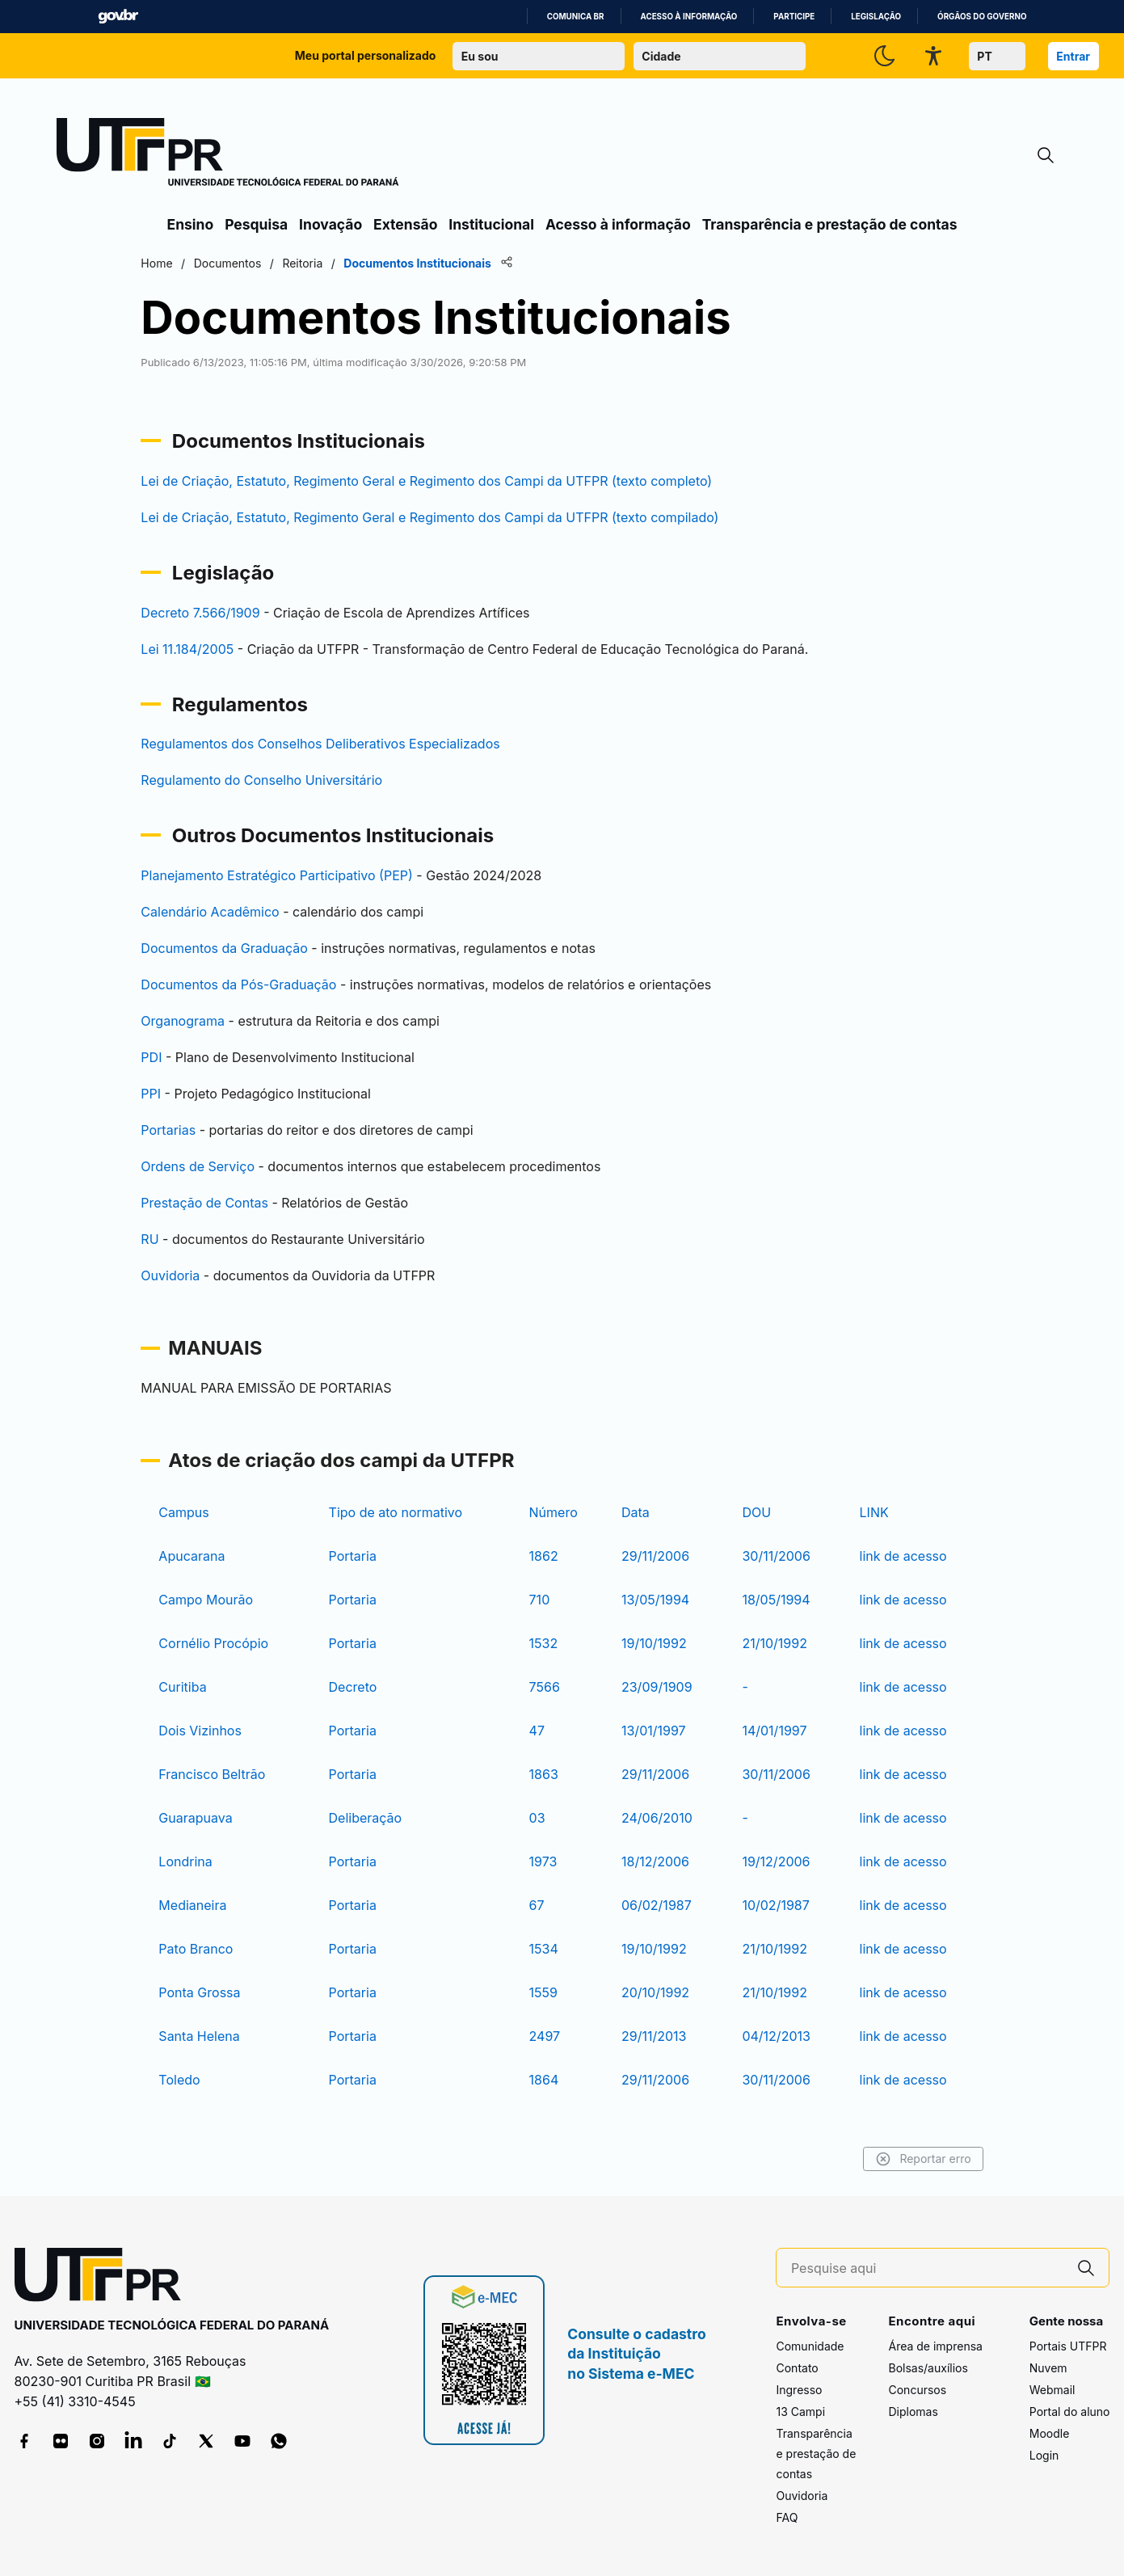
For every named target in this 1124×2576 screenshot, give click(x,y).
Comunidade (810, 2346)
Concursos (917, 2390)
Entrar (1073, 56)
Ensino (190, 224)
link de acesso (884, 1556)
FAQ (787, 2517)
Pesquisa (256, 224)
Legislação (876, 16)
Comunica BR (575, 16)
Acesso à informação (689, 16)
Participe (794, 16)
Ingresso (799, 2390)
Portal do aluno (1069, 2411)
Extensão (405, 224)
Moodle (1049, 2433)
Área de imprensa (935, 2346)
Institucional (491, 224)
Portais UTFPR (1068, 2346)
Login (1044, 2455)
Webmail (1052, 2390)
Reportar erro (896, 2159)
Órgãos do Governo (981, 16)
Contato (797, 2368)
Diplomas (912, 2411)
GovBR (118, 16)
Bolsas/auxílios (927, 2368)
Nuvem (1048, 2368)
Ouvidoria (801, 2495)
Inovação (330, 224)
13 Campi (800, 2411)
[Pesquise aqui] (927, 2268)
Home (184, 263)
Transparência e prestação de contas (830, 224)
